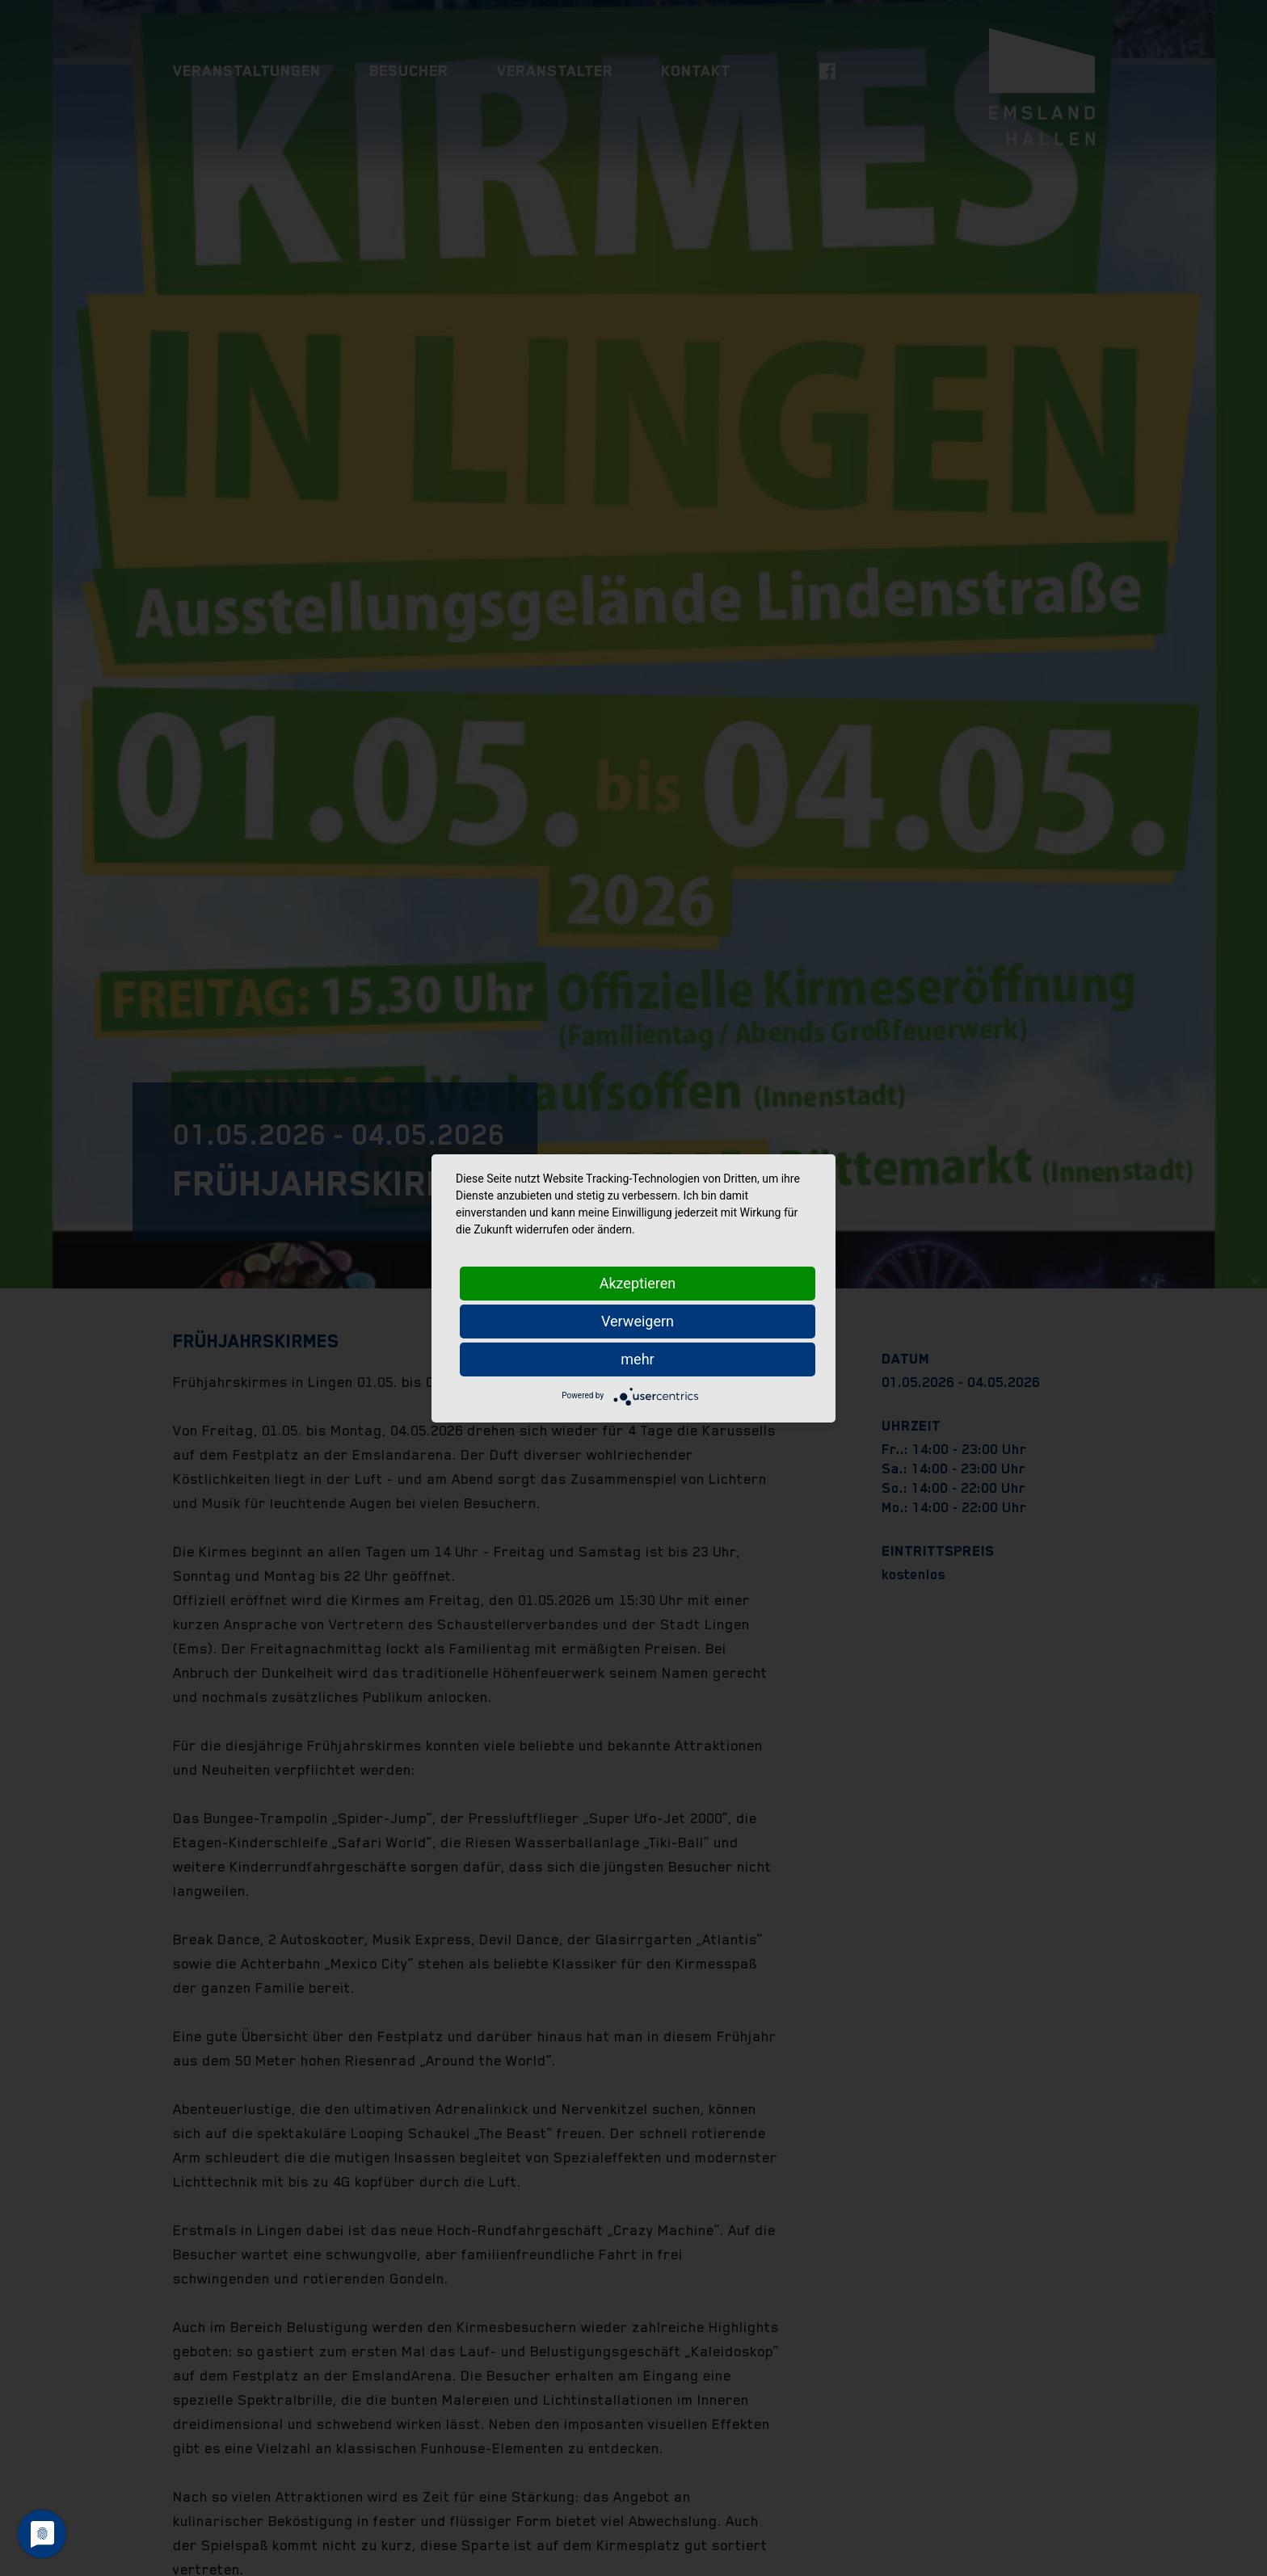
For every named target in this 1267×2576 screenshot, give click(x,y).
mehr (637, 1359)
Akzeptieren (638, 1283)
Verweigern (637, 1321)
